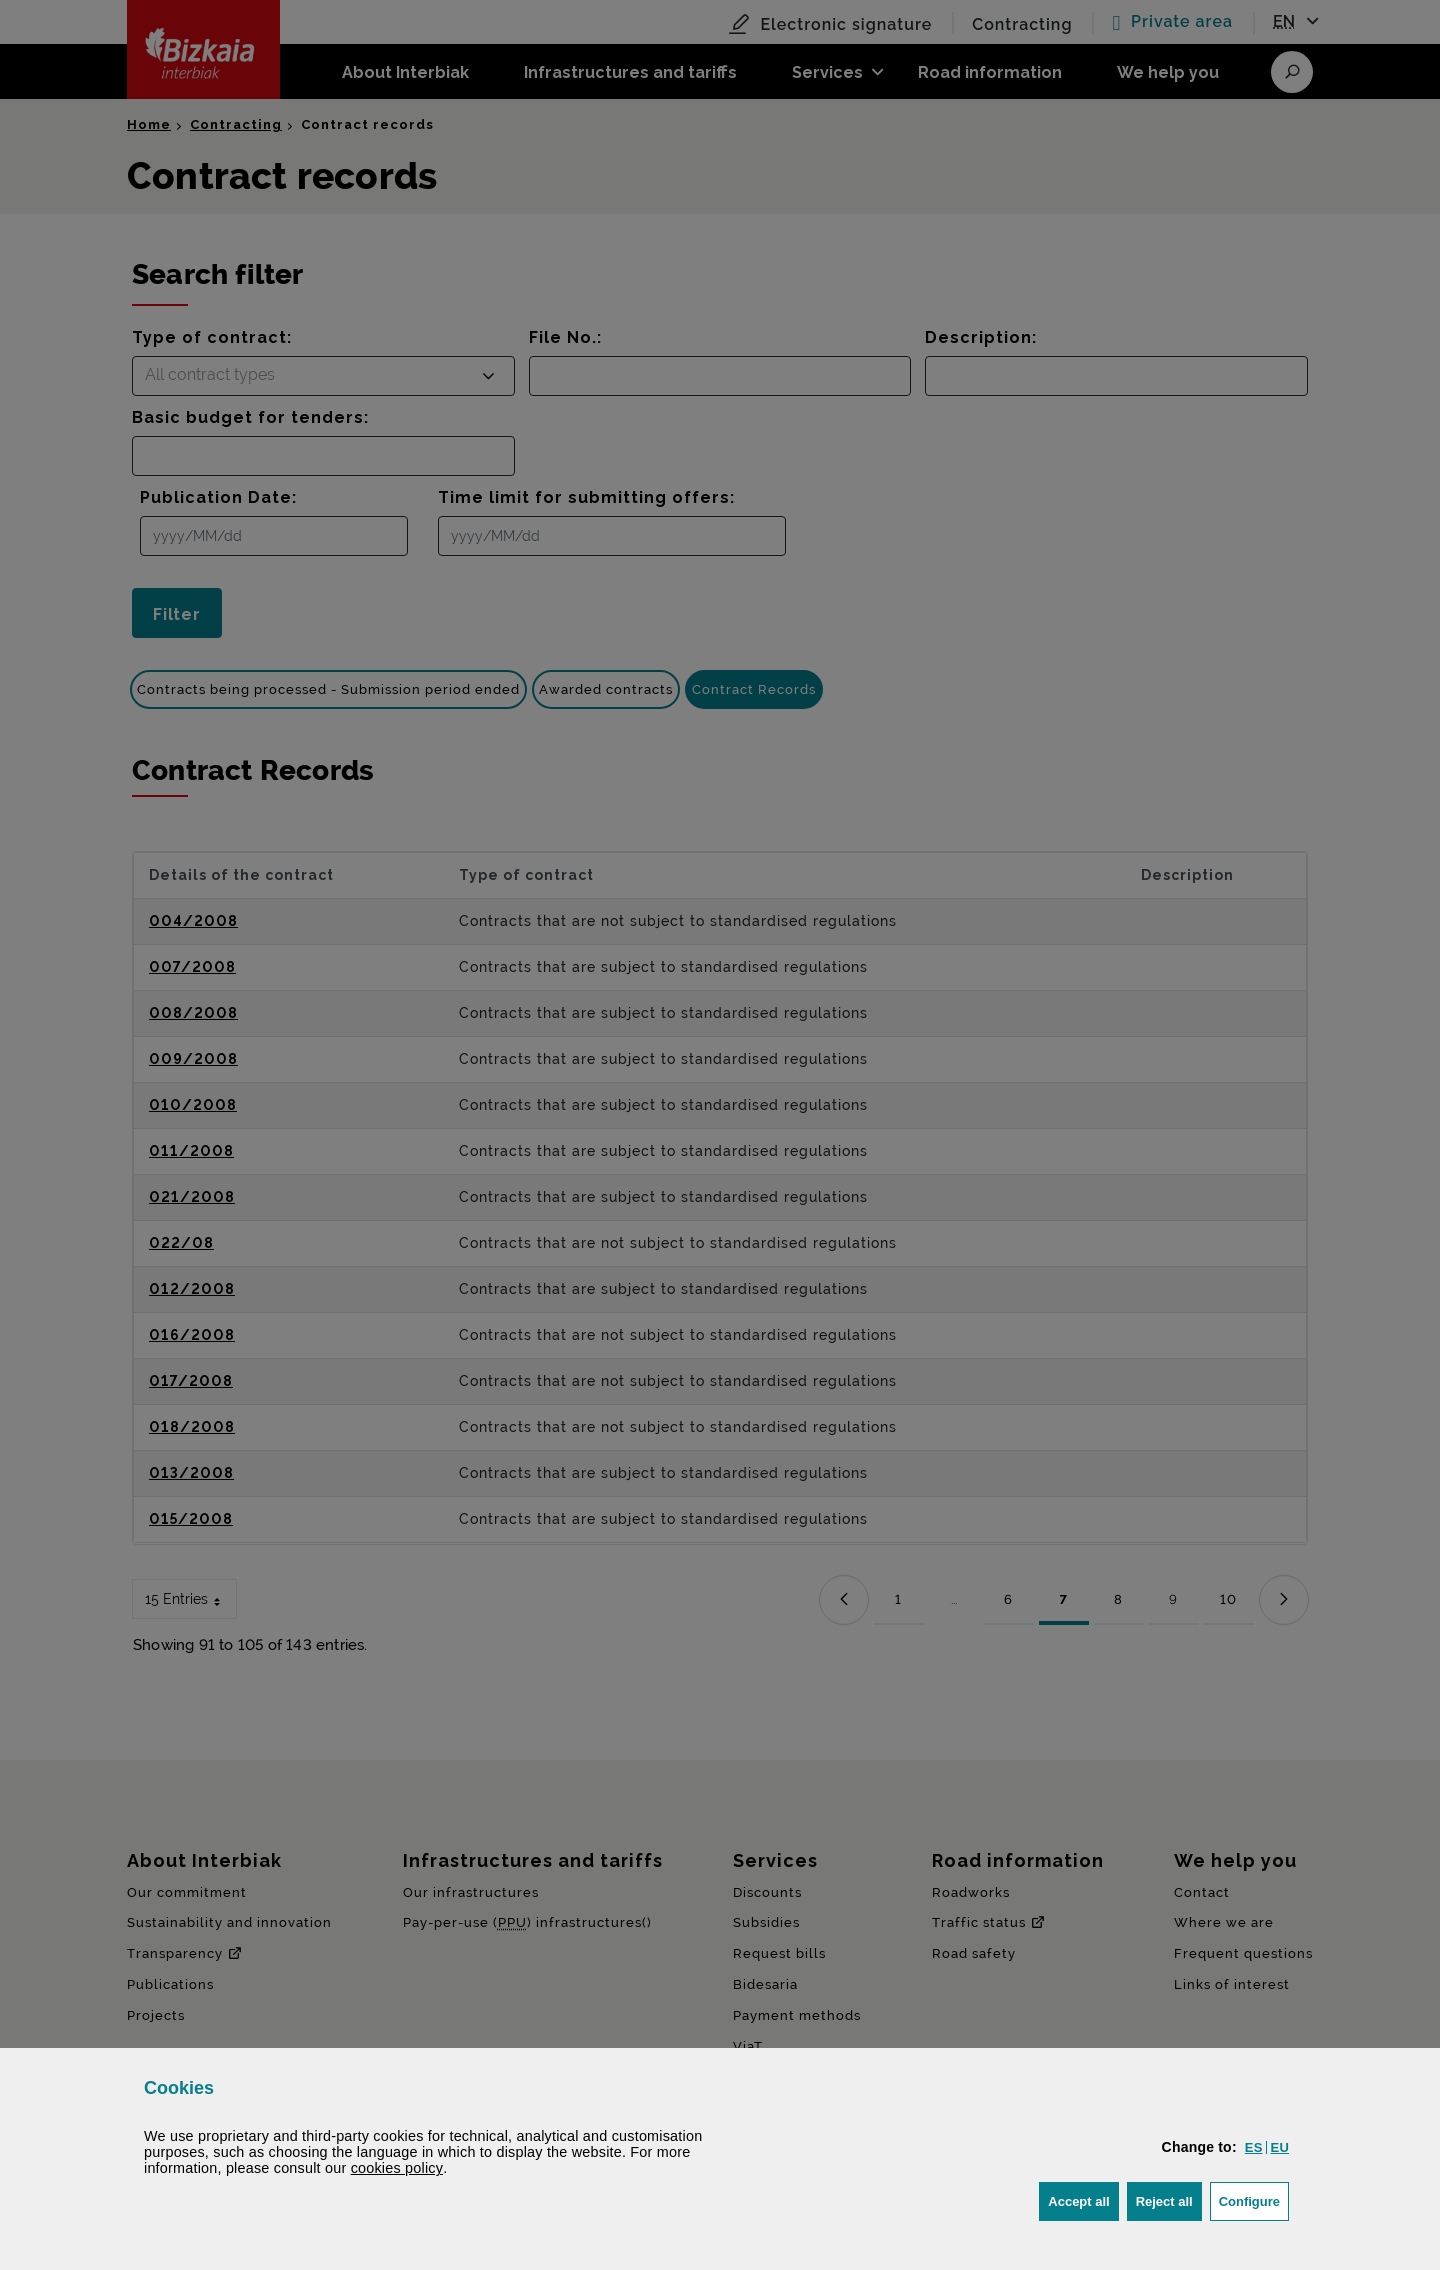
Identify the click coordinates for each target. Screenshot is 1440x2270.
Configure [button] (1254, 2199)
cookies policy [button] (397, 2168)
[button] (1254, 2147)
